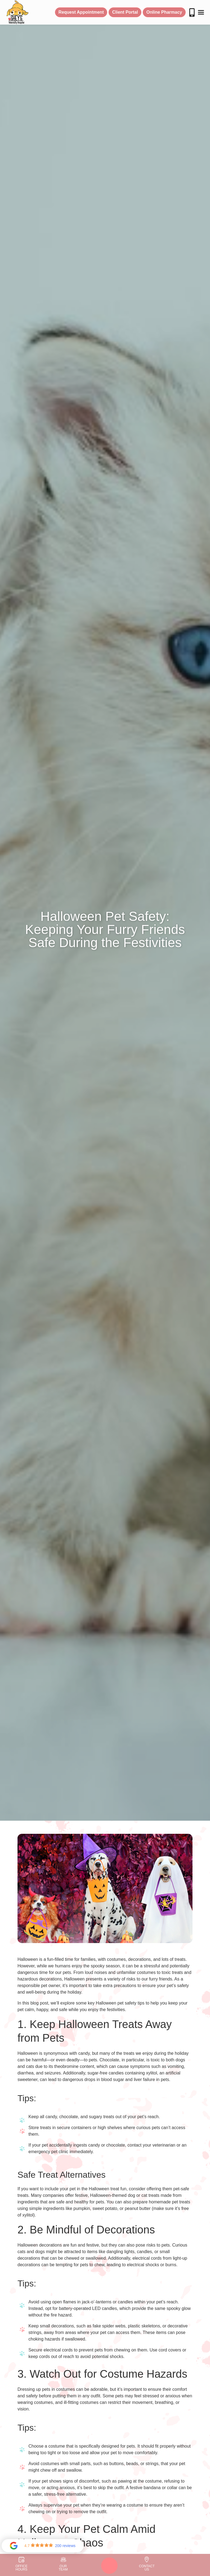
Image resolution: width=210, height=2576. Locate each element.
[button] (201, 12)
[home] (17, 12)
